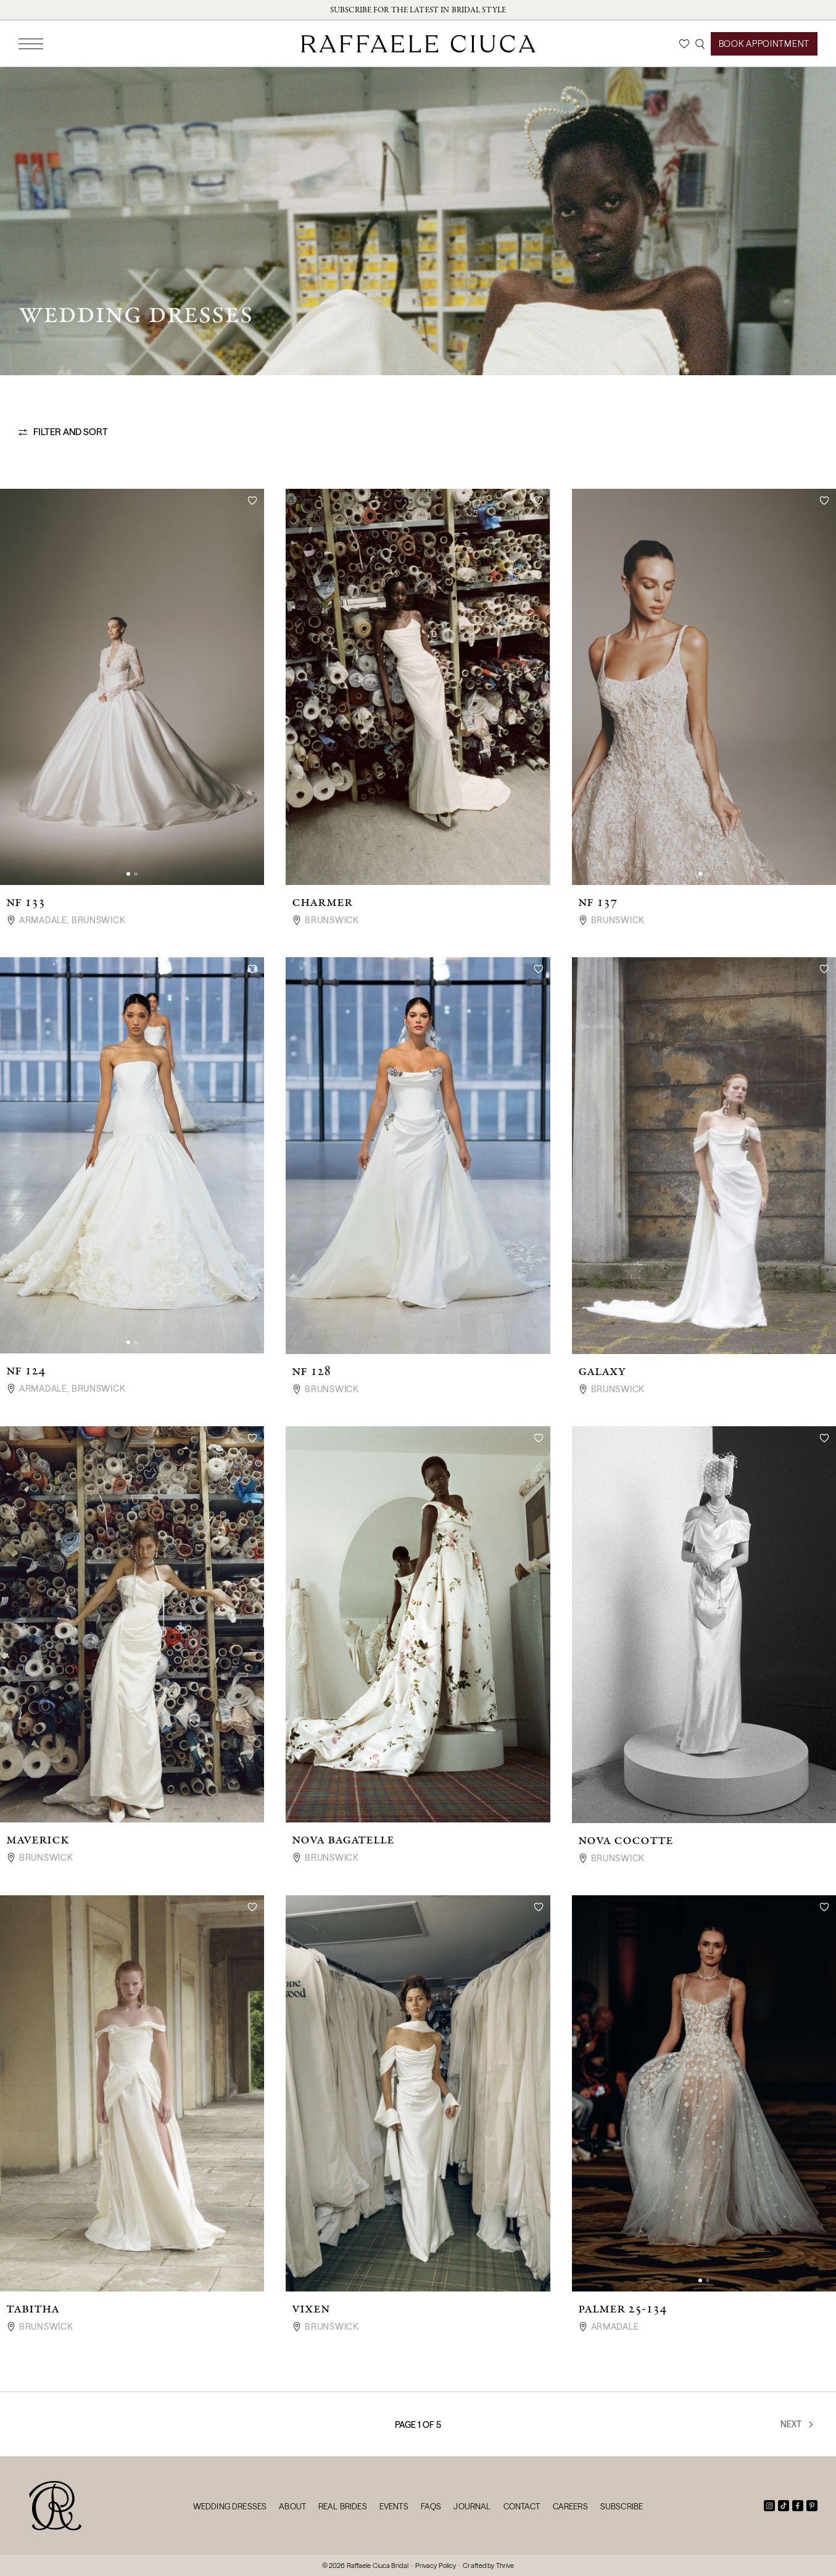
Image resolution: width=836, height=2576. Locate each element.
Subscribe (621, 2506)
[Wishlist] (684, 43)
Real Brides (342, 2506)
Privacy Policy (436, 2565)
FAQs (431, 2506)
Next (797, 2424)
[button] (128, 874)
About (292, 2506)
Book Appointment (764, 43)
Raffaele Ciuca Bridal (377, 2565)
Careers (570, 2506)
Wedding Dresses (230, 2506)
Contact (521, 2506)
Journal (471, 2506)
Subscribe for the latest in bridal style (418, 10)
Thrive (505, 2565)
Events (393, 2506)
